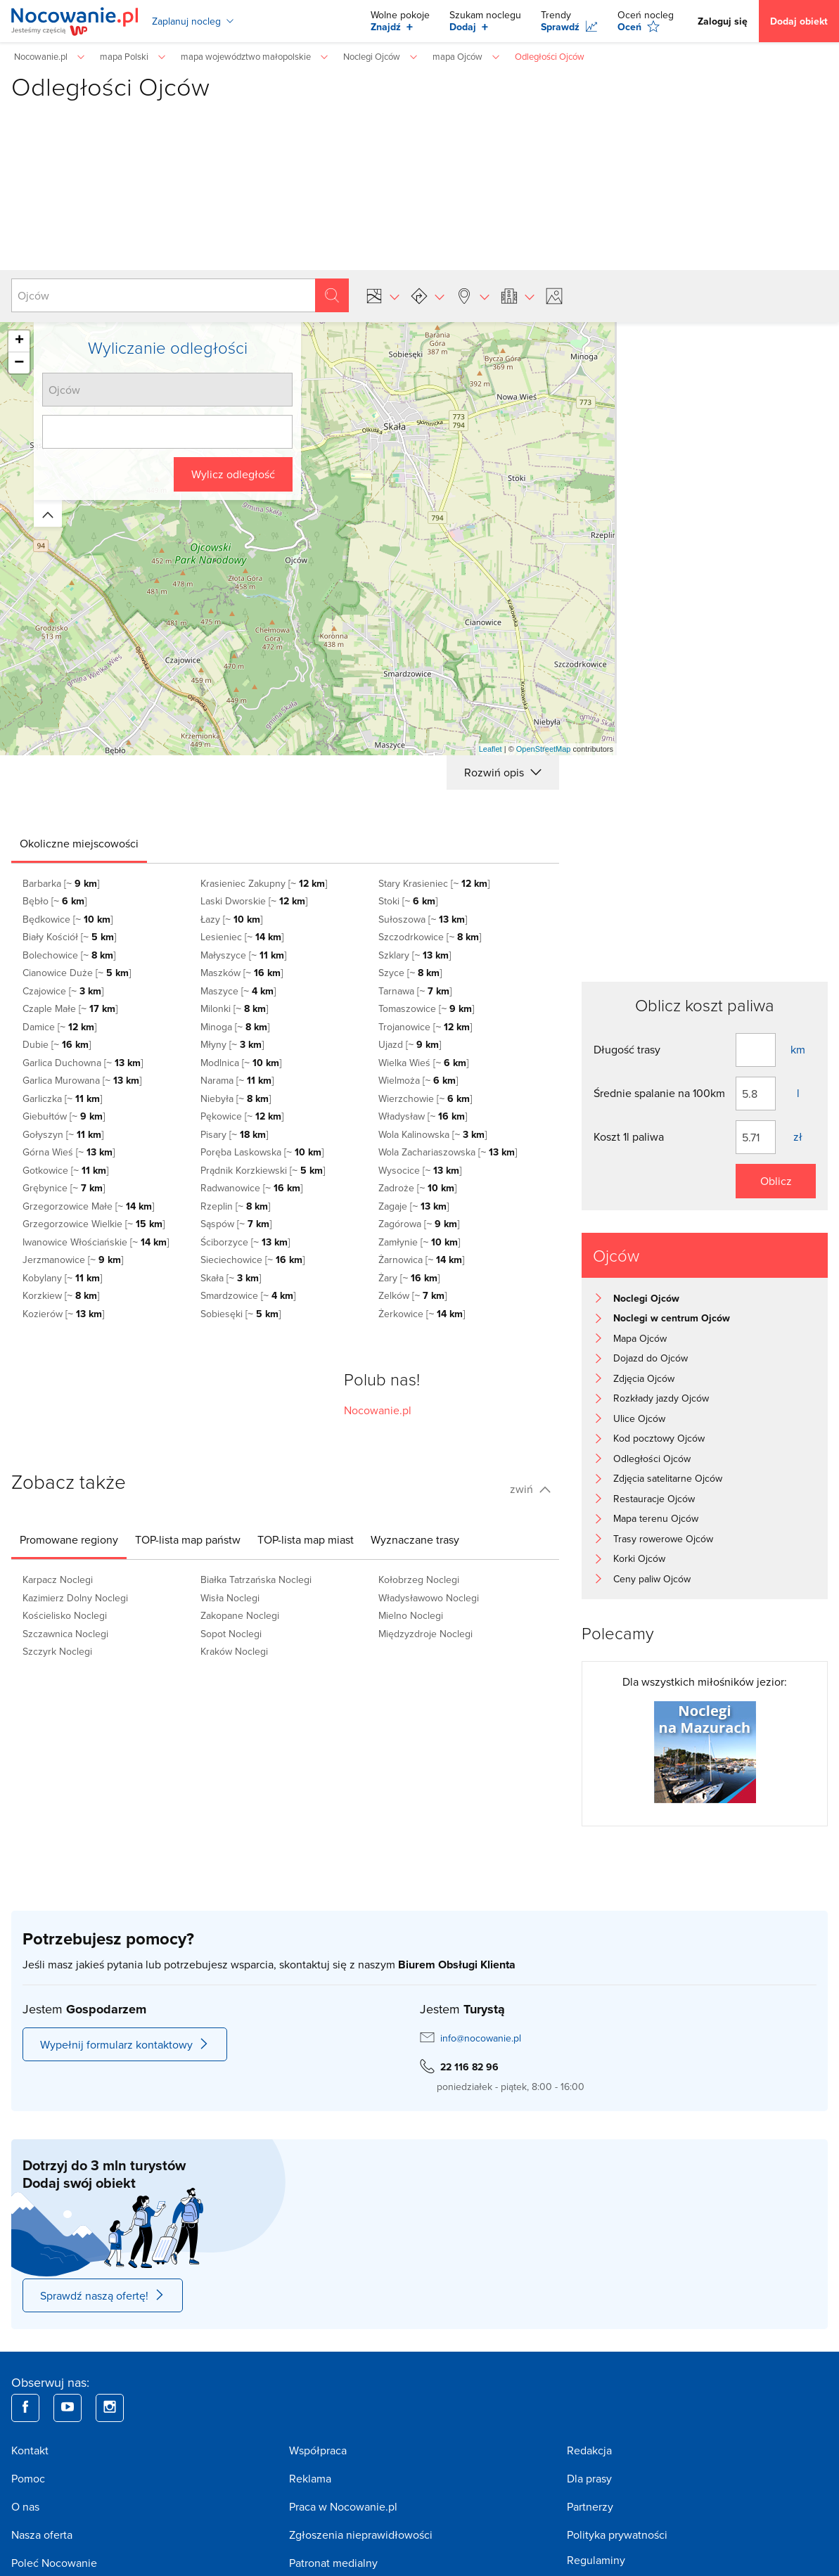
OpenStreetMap (543, 749)
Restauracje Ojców (654, 1499)
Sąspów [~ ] (235, 1224)
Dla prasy (589, 2478)
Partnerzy (590, 2506)
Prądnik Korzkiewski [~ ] (262, 1170)
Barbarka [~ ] (61, 883)
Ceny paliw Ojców (652, 1579)
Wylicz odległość (233, 474)
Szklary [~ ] (414, 955)
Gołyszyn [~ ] (63, 1134)
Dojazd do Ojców (650, 1358)
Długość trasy (627, 1049)
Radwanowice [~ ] (251, 1188)
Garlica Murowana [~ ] (82, 1080)
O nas (25, 2506)
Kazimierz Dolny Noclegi (75, 1598)
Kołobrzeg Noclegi (418, 1579)
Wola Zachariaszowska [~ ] (447, 1152)
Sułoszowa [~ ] (422, 919)
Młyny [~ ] (232, 1044)
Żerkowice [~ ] (421, 1314)
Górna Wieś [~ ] (69, 1152)
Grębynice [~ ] (64, 1188)
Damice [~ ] (59, 1027)
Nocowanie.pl (377, 1410)
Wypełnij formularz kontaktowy (125, 2044)
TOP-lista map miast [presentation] (305, 1539)
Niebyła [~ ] (235, 1098)
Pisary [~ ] (234, 1134)
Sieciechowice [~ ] (252, 1259)
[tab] (79, 843)
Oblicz (776, 1180)
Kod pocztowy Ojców (659, 1438)
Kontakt (30, 2450)
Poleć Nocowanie (54, 2562)
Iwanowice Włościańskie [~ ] (96, 1242)
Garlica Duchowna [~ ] (83, 1063)
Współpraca (318, 2450)
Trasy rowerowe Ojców (663, 1539)
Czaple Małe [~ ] (70, 1008)
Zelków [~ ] (412, 1295)
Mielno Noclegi (410, 1615)
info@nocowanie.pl (480, 2038)
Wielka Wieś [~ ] (423, 1063)
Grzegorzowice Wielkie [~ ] (94, 1224)
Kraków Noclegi (234, 1651)
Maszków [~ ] (241, 973)
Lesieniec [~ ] (241, 937)
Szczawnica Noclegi (65, 1634)
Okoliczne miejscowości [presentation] (79, 843)
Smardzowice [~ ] (247, 1295)
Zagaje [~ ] (413, 1206)
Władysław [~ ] (422, 1116)
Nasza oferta (41, 2534)
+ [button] (19, 341)
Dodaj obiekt (799, 21)
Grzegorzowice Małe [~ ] (88, 1206)
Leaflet (490, 749)
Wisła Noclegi (230, 1598)
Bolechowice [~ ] (69, 955)
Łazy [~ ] (231, 919)
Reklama (310, 2478)
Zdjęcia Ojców (643, 1378)
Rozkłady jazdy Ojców (661, 1398)
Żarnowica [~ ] (421, 1259)
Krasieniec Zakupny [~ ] (263, 883)
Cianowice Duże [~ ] (77, 973)
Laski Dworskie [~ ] (253, 901)
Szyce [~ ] (410, 973)
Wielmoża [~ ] (418, 1080)
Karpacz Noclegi (58, 1579)
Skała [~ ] (230, 1278)
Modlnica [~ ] (240, 1063)
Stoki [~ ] (407, 901)
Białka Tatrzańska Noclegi (256, 1579)
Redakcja (589, 2450)
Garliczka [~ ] (62, 1098)
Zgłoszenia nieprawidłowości (361, 2534)
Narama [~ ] (237, 1080)
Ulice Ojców (639, 1418)
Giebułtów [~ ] (64, 1116)
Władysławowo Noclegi (428, 1598)
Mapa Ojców (640, 1338)
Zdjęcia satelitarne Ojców (667, 1478)
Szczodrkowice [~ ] (429, 937)
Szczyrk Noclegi (57, 1651)
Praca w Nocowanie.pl (343, 2506)
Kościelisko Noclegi (65, 1615)
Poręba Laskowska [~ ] (262, 1152)
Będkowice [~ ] (68, 919)
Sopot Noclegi (231, 1634)
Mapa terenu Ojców (655, 1518)
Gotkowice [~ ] (65, 1170)
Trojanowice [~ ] (425, 1027)
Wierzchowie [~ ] (425, 1098)
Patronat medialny (333, 2562)
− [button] (19, 362)
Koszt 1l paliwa (629, 1136)
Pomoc (28, 2478)
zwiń (530, 1489)
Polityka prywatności (617, 2534)
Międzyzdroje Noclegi (425, 1634)
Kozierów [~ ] (63, 1314)
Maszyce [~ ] (238, 991)
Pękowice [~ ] (241, 1116)
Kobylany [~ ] (62, 1278)
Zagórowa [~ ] (418, 1224)
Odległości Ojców (652, 1459)
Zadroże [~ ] (417, 1188)
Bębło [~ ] (55, 901)
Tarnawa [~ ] (414, 991)
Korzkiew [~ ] (61, 1295)
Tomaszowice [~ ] (426, 1008)
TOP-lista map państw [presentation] (188, 1539)
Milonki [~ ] (234, 1008)
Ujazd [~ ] (409, 1044)
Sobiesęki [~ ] (240, 1314)
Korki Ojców (639, 1558)
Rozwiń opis (503, 772)
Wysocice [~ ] (419, 1170)
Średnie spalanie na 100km (659, 1093)
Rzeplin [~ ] (235, 1206)
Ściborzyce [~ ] (245, 1242)
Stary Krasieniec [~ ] (433, 883)
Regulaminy (596, 2560)
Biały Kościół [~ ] (69, 937)
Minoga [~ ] (234, 1027)
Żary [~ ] (409, 1278)
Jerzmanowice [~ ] (73, 1259)
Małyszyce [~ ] (243, 955)
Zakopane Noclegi (239, 1615)
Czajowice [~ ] (63, 991)
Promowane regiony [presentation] (69, 1539)
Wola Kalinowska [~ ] (432, 1134)
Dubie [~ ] (57, 1044)
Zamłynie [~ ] (419, 1242)
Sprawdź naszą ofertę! (102, 2295)
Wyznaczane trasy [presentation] (415, 1539)
